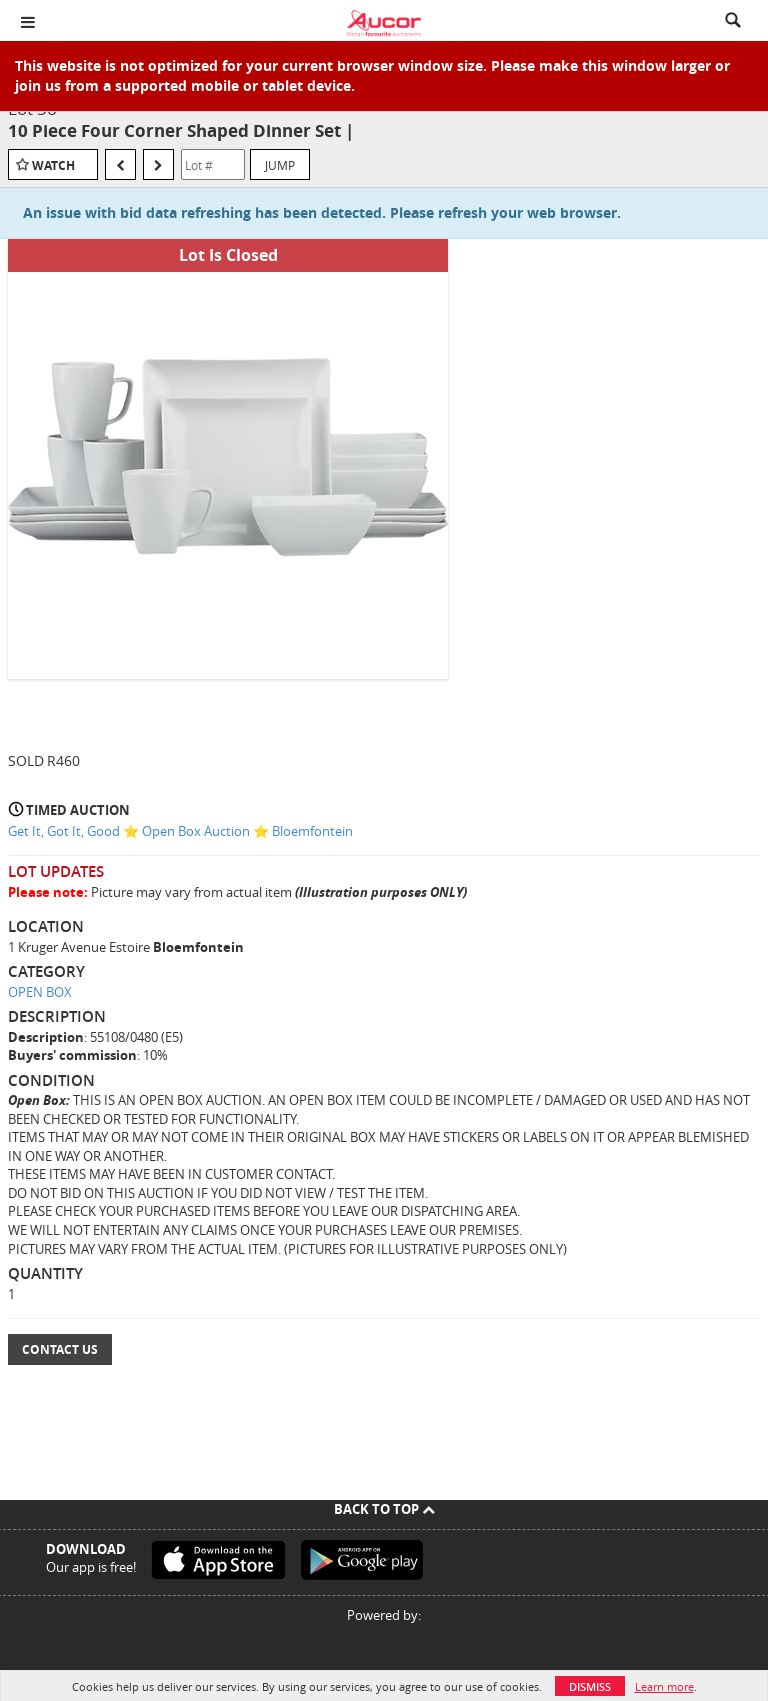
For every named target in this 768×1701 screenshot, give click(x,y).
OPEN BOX (40, 992)
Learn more (664, 1686)
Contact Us (60, 1349)
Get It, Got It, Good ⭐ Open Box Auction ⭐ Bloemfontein (180, 831)
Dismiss (590, 1686)
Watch (53, 165)
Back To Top (384, 1509)
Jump (280, 165)
